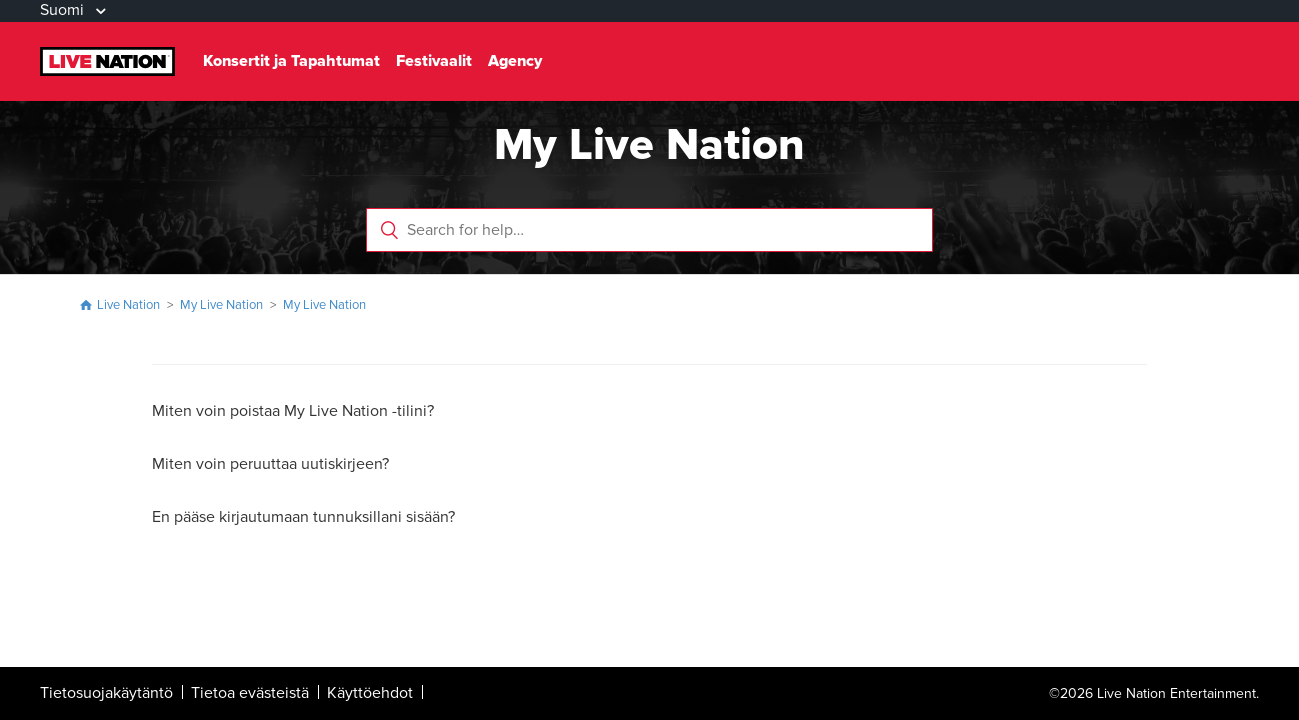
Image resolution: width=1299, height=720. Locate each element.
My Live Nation (221, 305)
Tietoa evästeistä (250, 693)
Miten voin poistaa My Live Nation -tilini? (293, 411)
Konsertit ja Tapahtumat (291, 61)
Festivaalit (434, 61)
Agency (515, 61)
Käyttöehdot (370, 693)
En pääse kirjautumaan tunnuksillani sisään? (303, 517)
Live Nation (128, 305)
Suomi (64, 10)
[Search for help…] (649, 230)
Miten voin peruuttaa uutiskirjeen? (270, 464)
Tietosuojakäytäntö (106, 693)
